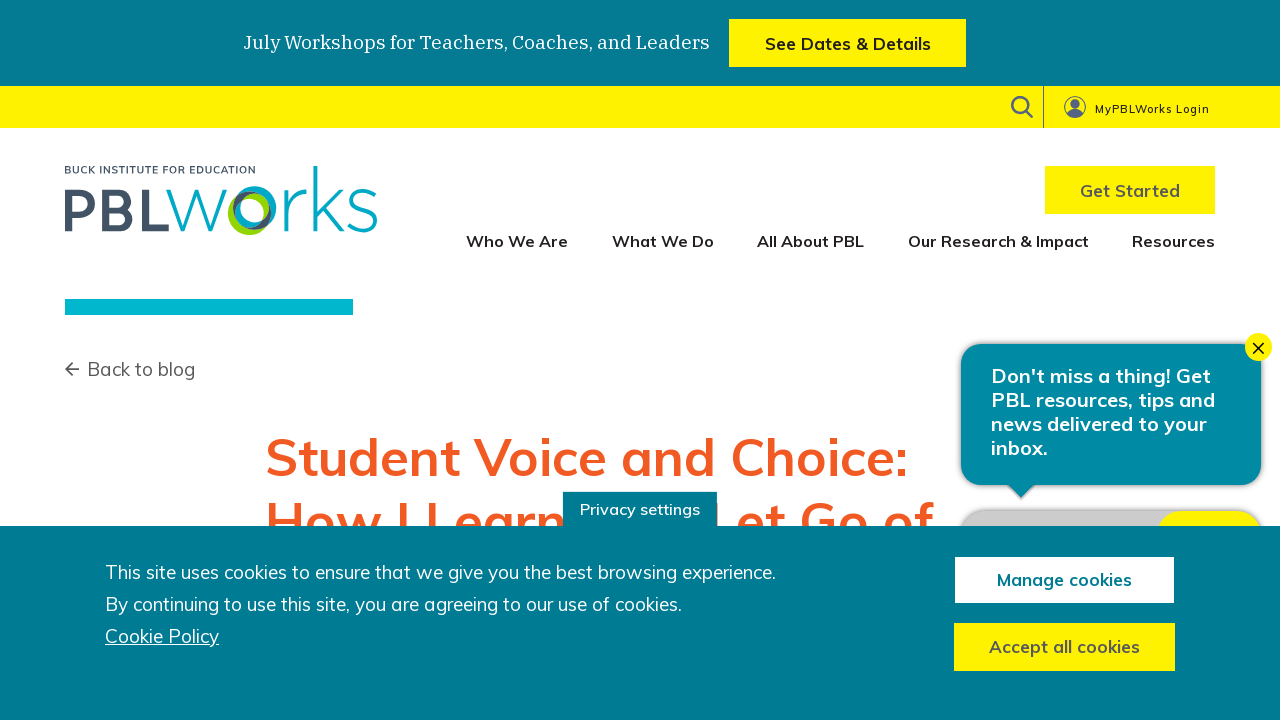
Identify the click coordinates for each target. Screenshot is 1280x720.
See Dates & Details (848, 43)
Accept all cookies (1064, 646)
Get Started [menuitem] (1130, 190)
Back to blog (141, 369)
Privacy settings (640, 509)
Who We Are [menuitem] (517, 241)
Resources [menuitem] (1173, 241)
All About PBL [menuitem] (810, 241)
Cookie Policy (162, 636)
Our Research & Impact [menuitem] (998, 241)
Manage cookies (1064, 579)
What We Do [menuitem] (663, 241)
